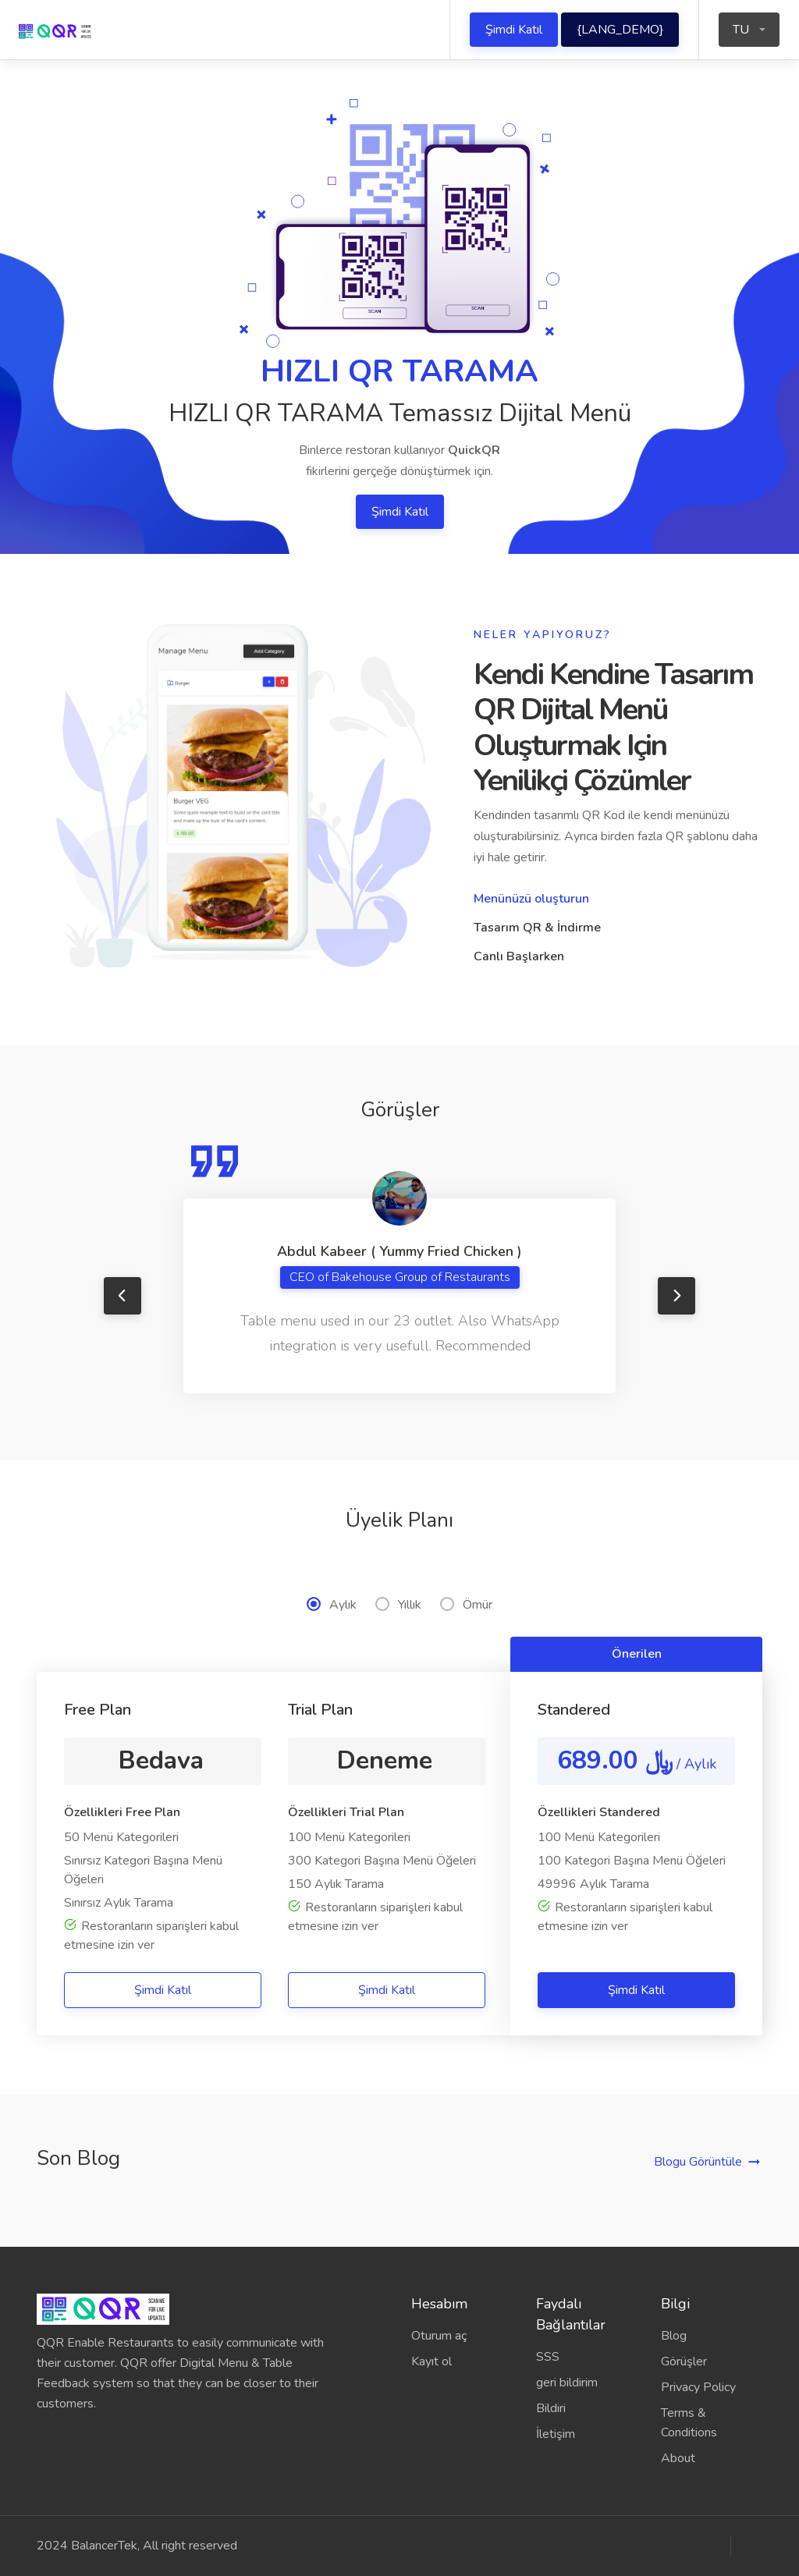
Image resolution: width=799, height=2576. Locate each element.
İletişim (555, 2434)
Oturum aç (439, 2335)
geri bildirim (567, 2382)
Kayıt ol (431, 2361)
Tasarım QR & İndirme (537, 927)
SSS (547, 2356)
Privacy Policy (698, 2387)
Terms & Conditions (689, 2422)
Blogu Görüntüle (698, 2161)
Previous (122, 1296)
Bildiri (551, 2408)
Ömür (466, 1604)
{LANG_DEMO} (620, 29)
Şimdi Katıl (513, 29)
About (678, 2458)
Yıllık (398, 1604)
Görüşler (684, 2361)
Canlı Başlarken (519, 956)
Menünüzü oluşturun (531, 898)
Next (676, 1296)
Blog (674, 2335)
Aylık (332, 1604)
